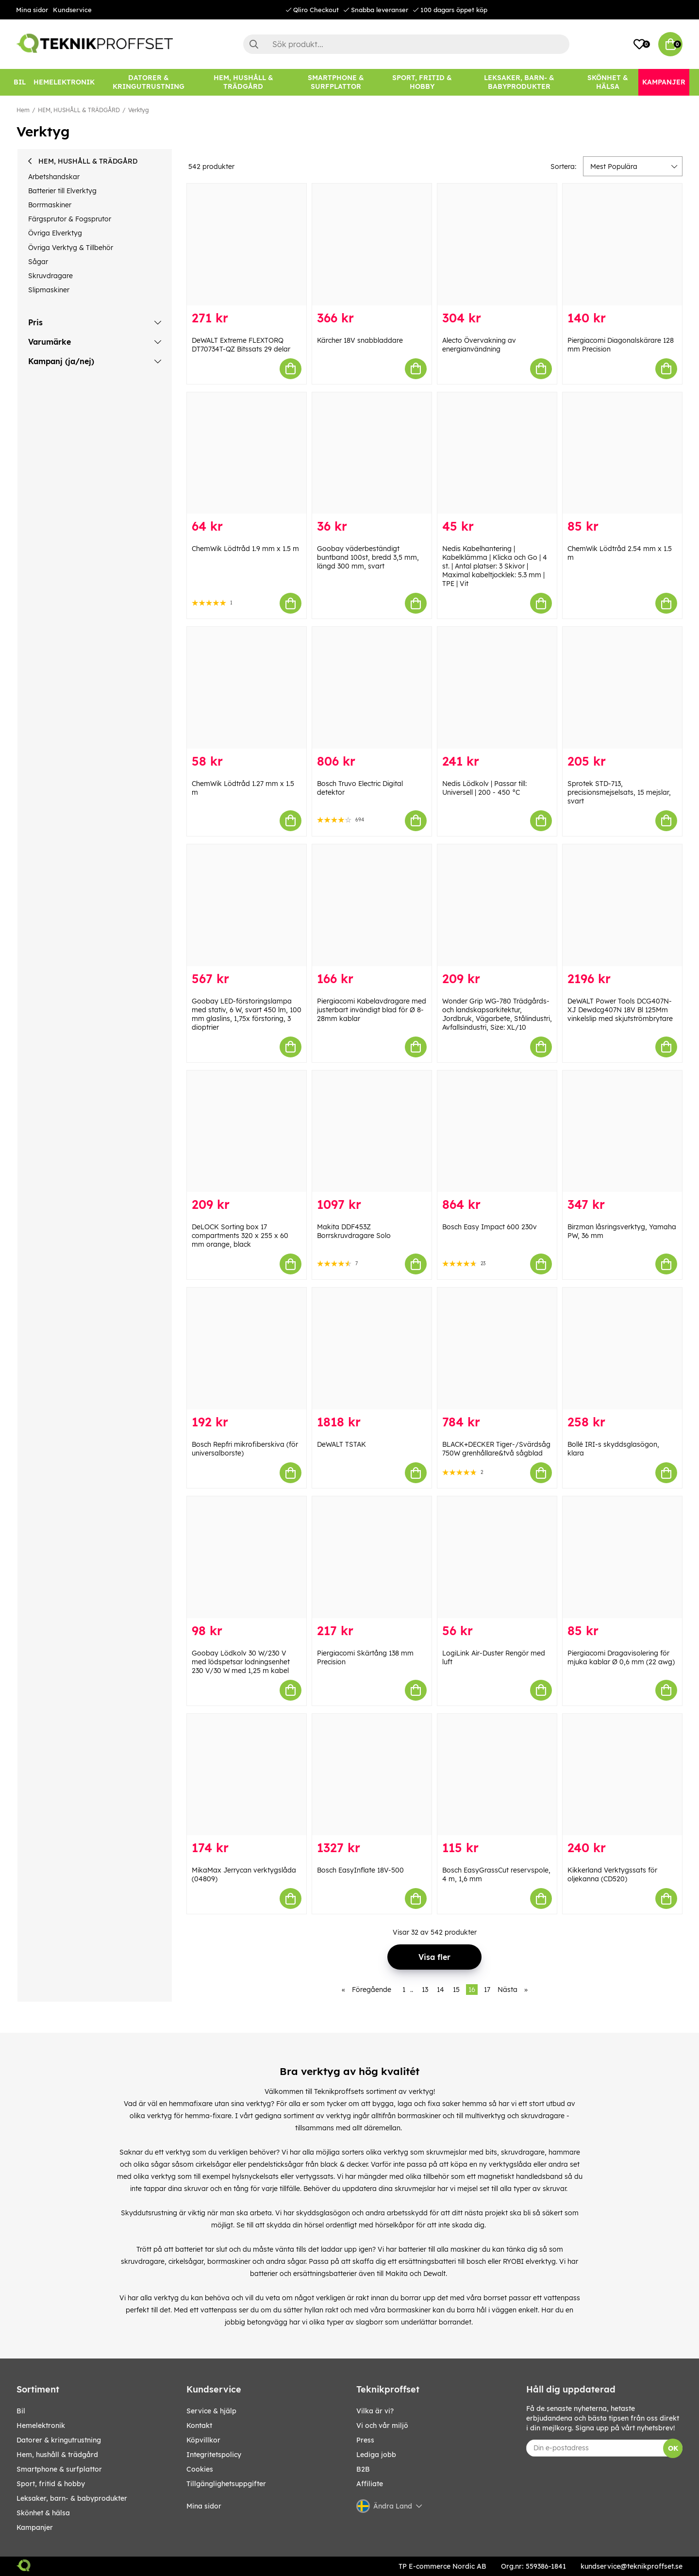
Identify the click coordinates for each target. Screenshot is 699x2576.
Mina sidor (32, 10)
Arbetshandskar (54, 176)
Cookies (199, 2469)
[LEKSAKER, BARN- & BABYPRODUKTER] (519, 82)
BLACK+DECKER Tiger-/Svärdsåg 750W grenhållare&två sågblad (496, 1448)
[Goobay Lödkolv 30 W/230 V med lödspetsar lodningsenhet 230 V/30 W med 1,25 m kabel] (247, 1557)
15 (456, 1989)
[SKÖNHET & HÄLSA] (607, 82)
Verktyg (138, 110)
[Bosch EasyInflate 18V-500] (372, 1775)
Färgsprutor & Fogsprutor (69, 219)
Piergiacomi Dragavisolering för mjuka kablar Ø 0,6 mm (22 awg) (621, 1657)
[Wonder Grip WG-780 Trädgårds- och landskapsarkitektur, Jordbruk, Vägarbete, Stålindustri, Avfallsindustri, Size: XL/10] (497, 905)
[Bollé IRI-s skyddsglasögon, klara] (622, 1348)
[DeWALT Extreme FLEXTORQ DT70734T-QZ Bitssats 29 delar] (247, 244)
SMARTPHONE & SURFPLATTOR (59, 2469)
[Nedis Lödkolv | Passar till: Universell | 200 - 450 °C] (497, 688)
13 (425, 1989)
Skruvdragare (50, 275)
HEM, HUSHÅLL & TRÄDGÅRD (79, 110)
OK (673, 2448)
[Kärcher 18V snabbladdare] (372, 244)
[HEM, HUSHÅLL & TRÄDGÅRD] (243, 82)
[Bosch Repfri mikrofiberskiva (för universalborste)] (247, 1348)
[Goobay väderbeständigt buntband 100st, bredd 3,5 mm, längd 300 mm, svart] (372, 453)
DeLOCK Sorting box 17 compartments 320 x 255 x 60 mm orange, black (240, 1235)
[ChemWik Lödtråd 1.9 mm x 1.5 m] (247, 453)
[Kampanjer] (663, 82)
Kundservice (72, 10)
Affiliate (369, 2483)
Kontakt (199, 2425)
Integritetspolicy (213, 2454)
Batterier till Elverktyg (62, 190)
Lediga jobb (376, 2454)
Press (365, 2440)
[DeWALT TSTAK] (372, 1348)
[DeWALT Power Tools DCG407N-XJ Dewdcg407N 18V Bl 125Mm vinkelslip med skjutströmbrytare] (622, 905)
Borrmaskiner (49, 205)
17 (487, 1989)
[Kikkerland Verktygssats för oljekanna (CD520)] (622, 1775)
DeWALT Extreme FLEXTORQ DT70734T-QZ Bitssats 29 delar (241, 344)
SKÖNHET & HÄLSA (43, 2513)
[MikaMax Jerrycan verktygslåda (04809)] (247, 1775)
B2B (363, 2469)
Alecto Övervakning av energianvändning (479, 344)
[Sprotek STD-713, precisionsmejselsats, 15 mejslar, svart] (622, 688)
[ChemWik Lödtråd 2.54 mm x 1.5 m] (622, 453)
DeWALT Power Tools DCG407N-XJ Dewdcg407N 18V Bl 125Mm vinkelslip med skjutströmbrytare (620, 1010)
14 (440, 1989)
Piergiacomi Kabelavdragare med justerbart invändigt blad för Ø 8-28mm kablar (371, 1010)
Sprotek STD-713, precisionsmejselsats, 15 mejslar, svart (619, 792)
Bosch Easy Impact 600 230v (489, 1226)
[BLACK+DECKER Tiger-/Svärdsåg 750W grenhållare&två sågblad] (497, 1348)
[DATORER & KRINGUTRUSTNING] (149, 82)
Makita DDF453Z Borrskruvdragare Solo (354, 1231)
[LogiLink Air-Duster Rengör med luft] (497, 1557)
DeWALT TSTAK (341, 1444)
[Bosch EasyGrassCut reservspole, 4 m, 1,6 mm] (497, 1775)
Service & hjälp (211, 2411)
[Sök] (406, 44)
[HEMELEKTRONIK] (64, 82)
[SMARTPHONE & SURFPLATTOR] (335, 82)
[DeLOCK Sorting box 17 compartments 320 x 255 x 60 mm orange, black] (247, 1131)
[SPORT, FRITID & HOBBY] (422, 82)
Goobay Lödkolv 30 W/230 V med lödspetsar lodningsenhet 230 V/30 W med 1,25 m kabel (241, 1662)
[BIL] (20, 82)
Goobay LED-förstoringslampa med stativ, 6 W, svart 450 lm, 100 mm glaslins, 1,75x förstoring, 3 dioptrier (246, 1014)
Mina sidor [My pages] (203, 2506)
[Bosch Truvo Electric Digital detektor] (372, 688)
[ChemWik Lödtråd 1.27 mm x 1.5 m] (247, 688)
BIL (21, 2411)
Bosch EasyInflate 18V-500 (360, 1870)
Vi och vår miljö (382, 2425)
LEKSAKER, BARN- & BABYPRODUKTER (72, 2498)
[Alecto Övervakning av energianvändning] (497, 244)
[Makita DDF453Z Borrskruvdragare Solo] (372, 1131)
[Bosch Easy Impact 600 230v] (497, 1131)
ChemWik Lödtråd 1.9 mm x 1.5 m (245, 548)
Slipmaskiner (48, 289)
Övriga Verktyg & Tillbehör (70, 247)
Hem (23, 110)
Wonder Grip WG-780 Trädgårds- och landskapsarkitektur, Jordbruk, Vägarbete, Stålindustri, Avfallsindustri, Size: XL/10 (497, 1014)
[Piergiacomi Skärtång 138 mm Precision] (372, 1557)
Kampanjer (35, 2527)
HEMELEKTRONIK (41, 2425)
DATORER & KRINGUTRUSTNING (59, 2440)
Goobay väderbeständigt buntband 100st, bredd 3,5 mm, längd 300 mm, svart (368, 557)
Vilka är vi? (375, 2411)
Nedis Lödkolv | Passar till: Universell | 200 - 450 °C (484, 788)
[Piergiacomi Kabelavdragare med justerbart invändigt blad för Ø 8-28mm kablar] (372, 905)
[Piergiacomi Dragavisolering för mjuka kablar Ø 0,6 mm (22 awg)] (622, 1557)
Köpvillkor (203, 2440)
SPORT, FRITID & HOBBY (51, 2483)
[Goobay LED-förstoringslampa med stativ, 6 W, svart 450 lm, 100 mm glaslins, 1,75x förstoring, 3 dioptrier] (247, 905)
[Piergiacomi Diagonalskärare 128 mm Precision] (622, 244)
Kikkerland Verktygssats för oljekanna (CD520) (612, 1874)
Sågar (38, 261)
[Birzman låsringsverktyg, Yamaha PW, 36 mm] (622, 1131)
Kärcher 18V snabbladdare (360, 340)
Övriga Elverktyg (55, 233)
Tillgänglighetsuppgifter (226, 2483)
